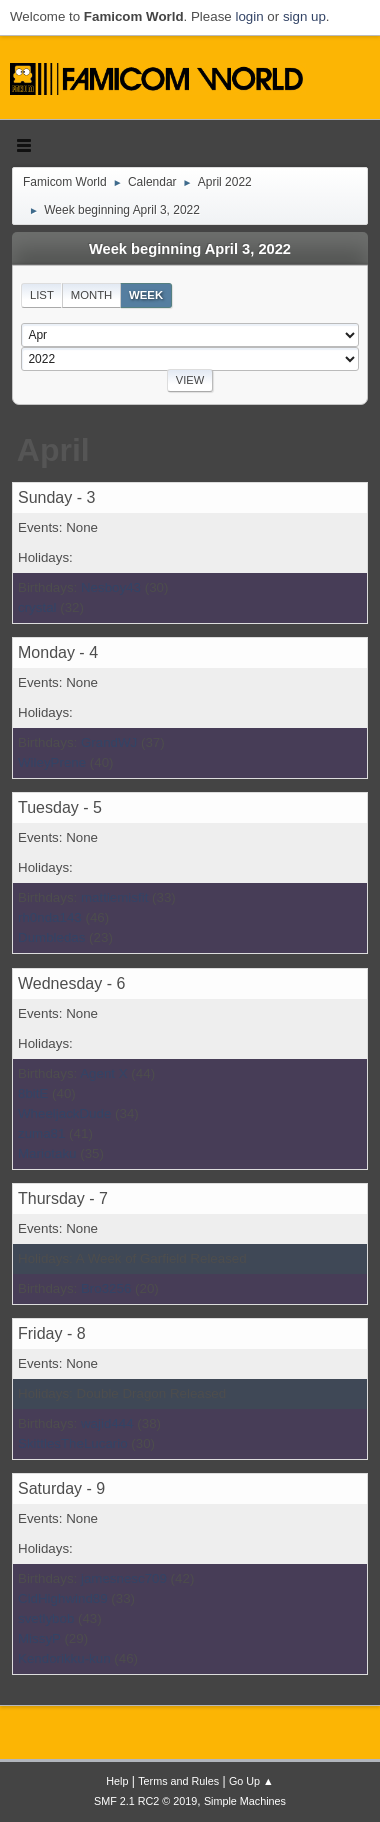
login (249, 16)
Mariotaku (47, 1153)
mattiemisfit (114, 897)
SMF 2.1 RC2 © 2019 (145, 1801)
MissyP (39, 1638)
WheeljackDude (64, 1113)
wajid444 (107, 1423)
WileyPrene (52, 762)
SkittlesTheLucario (73, 1443)
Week (146, 295)
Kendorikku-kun (64, 1658)
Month (92, 295)
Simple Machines (245, 1801)
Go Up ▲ (251, 1781)
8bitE (33, 1093)
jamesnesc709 (124, 1578)
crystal (37, 607)
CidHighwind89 (63, 1598)
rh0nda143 (50, 917)
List (42, 295)
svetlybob (46, 1618)
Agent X (103, 1073)
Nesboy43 (111, 587)
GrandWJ (109, 742)
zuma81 (41, 1133)
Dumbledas (51, 937)
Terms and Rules (178, 1781)
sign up (304, 16)
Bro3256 (106, 1288)
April (53, 450)
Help (117, 1781)
